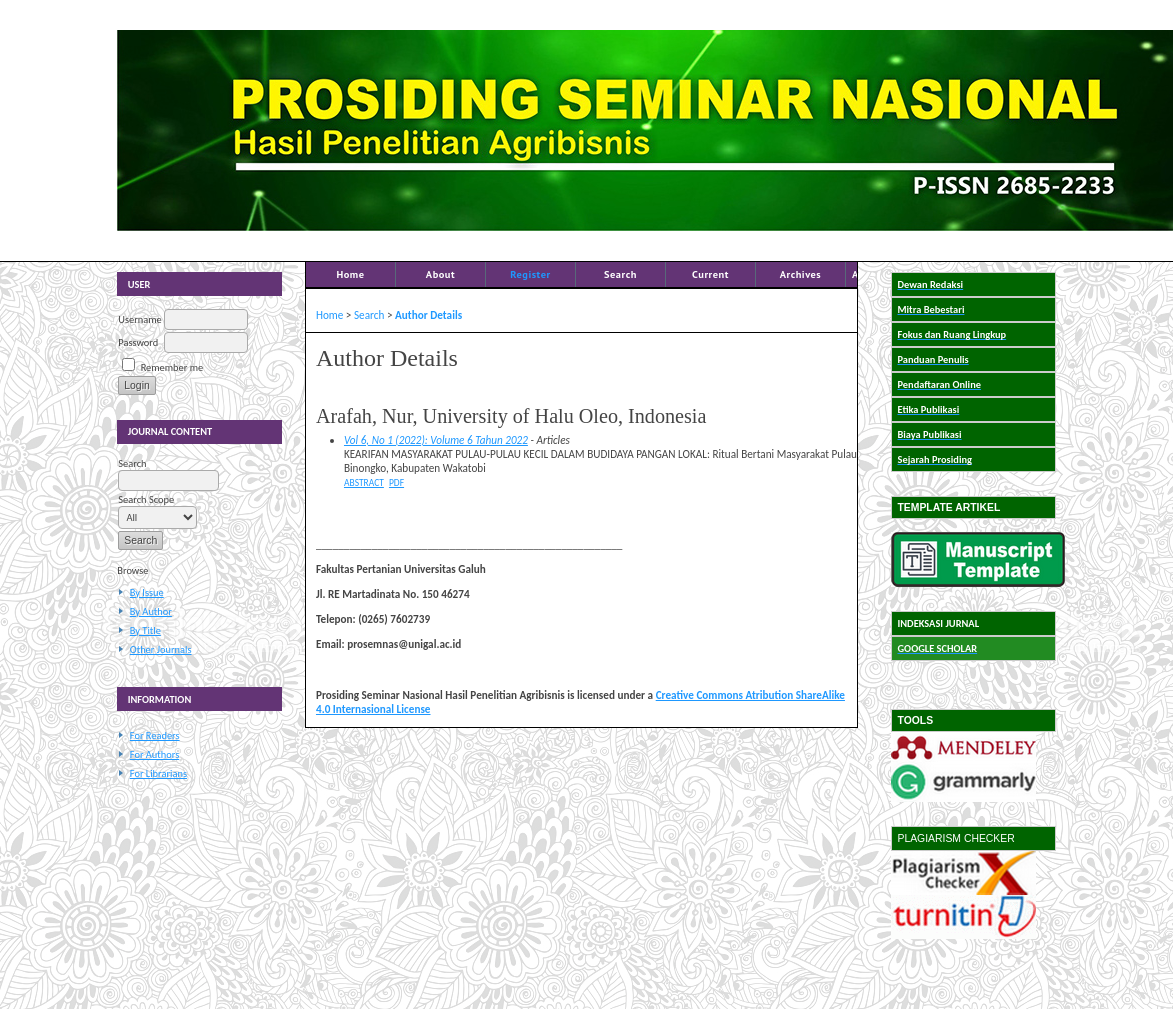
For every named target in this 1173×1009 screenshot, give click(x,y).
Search (620, 274)
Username (139, 319)
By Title (145, 630)
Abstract (364, 483)
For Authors (154, 754)
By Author (151, 611)
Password (138, 342)
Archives (801, 274)
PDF (396, 483)
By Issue (147, 592)
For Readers (155, 735)
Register (530, 274)
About (440, 274)
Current (710, 274)
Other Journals (161, 649)
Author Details (428, 315)
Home (350, 274)
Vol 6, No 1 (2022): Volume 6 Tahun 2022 (436, 440)
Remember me (172, 367)
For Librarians (158, 773)
